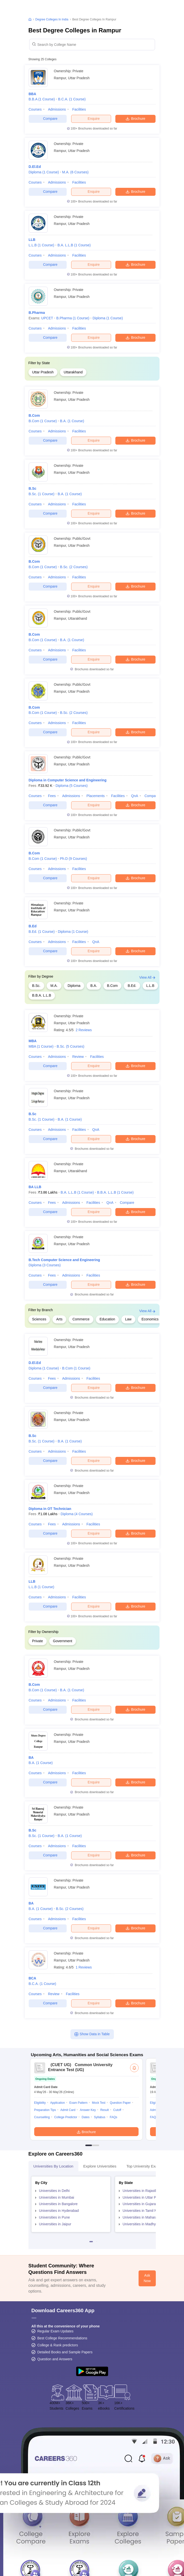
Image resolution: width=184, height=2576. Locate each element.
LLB (32, 240)
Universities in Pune (54, 2217)
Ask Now (147, 2278)
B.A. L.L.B (74, 245)
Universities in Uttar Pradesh (145, 2197)
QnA (134, 796)
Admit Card (67, 2109)
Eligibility (40, 2102)
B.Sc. (42, 494)
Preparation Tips (45, 2109)
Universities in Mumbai (56, 2197)
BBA (32, 94)
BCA (32, 1978)
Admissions (57, 109)
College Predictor (65, 2117)
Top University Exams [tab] (144, 2166)
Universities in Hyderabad (59, 2211)
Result (104, 2109)
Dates (85, 2117)
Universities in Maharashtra (144, 2217)
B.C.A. (72, 99)
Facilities (79, 109)
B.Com (34, 415)
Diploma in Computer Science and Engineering (68, 780)
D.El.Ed (35, 167)
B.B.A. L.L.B (115, 1192)
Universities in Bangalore (58, 2204)
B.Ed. (42, 932)
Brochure (135, 118)
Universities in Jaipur (55, 2224)
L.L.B (41, 245)
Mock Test (98, 2102)
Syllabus (99, 2117)
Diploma (44, 172)
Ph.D (73, 859)
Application (57, 2102)
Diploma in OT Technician (50, 1509)
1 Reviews (84, 1967)
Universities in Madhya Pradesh (147, 2224)
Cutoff (117, 2109)
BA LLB (35, 1187)
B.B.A (42, 99)
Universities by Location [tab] (53, 2166)
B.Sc (32, 488)
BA (31, 1758)
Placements (95, 796)
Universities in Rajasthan (142, 2191)
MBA (33, 1041)
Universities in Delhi (54, 2191)
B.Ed (33, 926)
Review (78, 1057)
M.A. (75, 172)
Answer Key (88, 2109)
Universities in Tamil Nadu (143, 2211)
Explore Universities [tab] (100, 2166)
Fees (52, 796)
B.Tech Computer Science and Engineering (64, 1260)
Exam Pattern (78, 2102)
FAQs (113, 2117)
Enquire (91, 119)
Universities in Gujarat (140, 2204)
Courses (35, 109)
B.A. (72, 421)
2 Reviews (84, 1030)
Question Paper (120, 2102)
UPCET (47, 318)
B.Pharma (37, 313)
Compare (47, 119)
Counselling (42, 2117)
